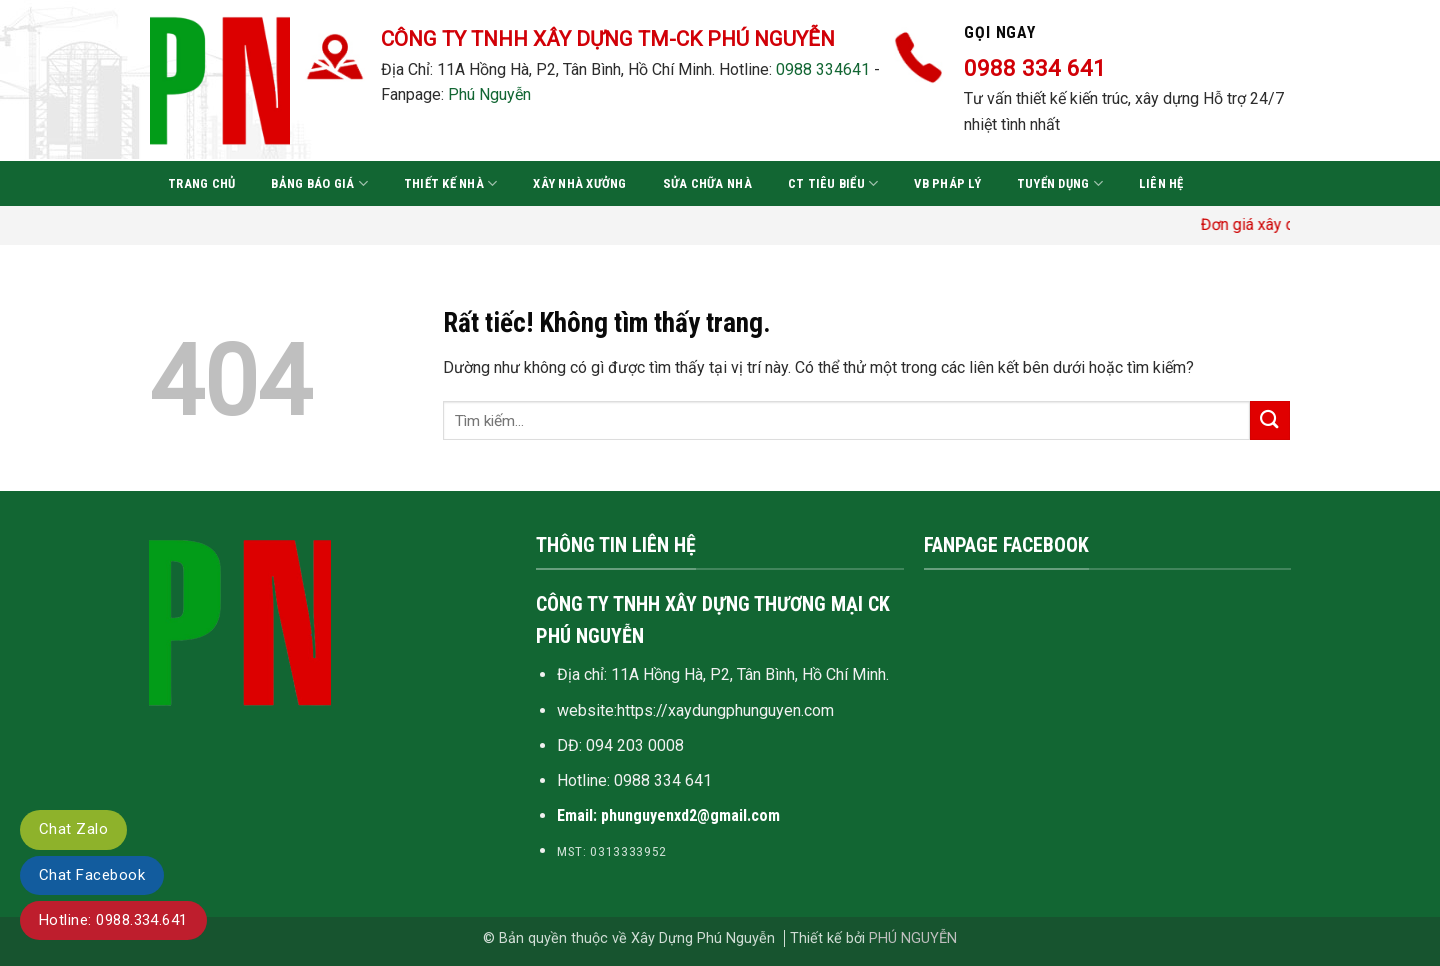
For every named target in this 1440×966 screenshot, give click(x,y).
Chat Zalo (73, 829)
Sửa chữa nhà (707, 183)
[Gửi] (1270, 420)
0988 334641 (823, 69)
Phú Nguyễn (489, 94)
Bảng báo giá (319, 183)
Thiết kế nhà (451, 183)
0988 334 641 (663, 780)
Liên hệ (1161, 183)
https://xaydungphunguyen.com (725, 710)
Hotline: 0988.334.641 (113, 920)
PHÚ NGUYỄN (913, 938)
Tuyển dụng (1060, 183)
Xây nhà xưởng (579, 183)
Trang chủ (201, 183)
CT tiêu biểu (833, 183)
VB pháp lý (947, 183)
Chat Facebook (92, 875)
